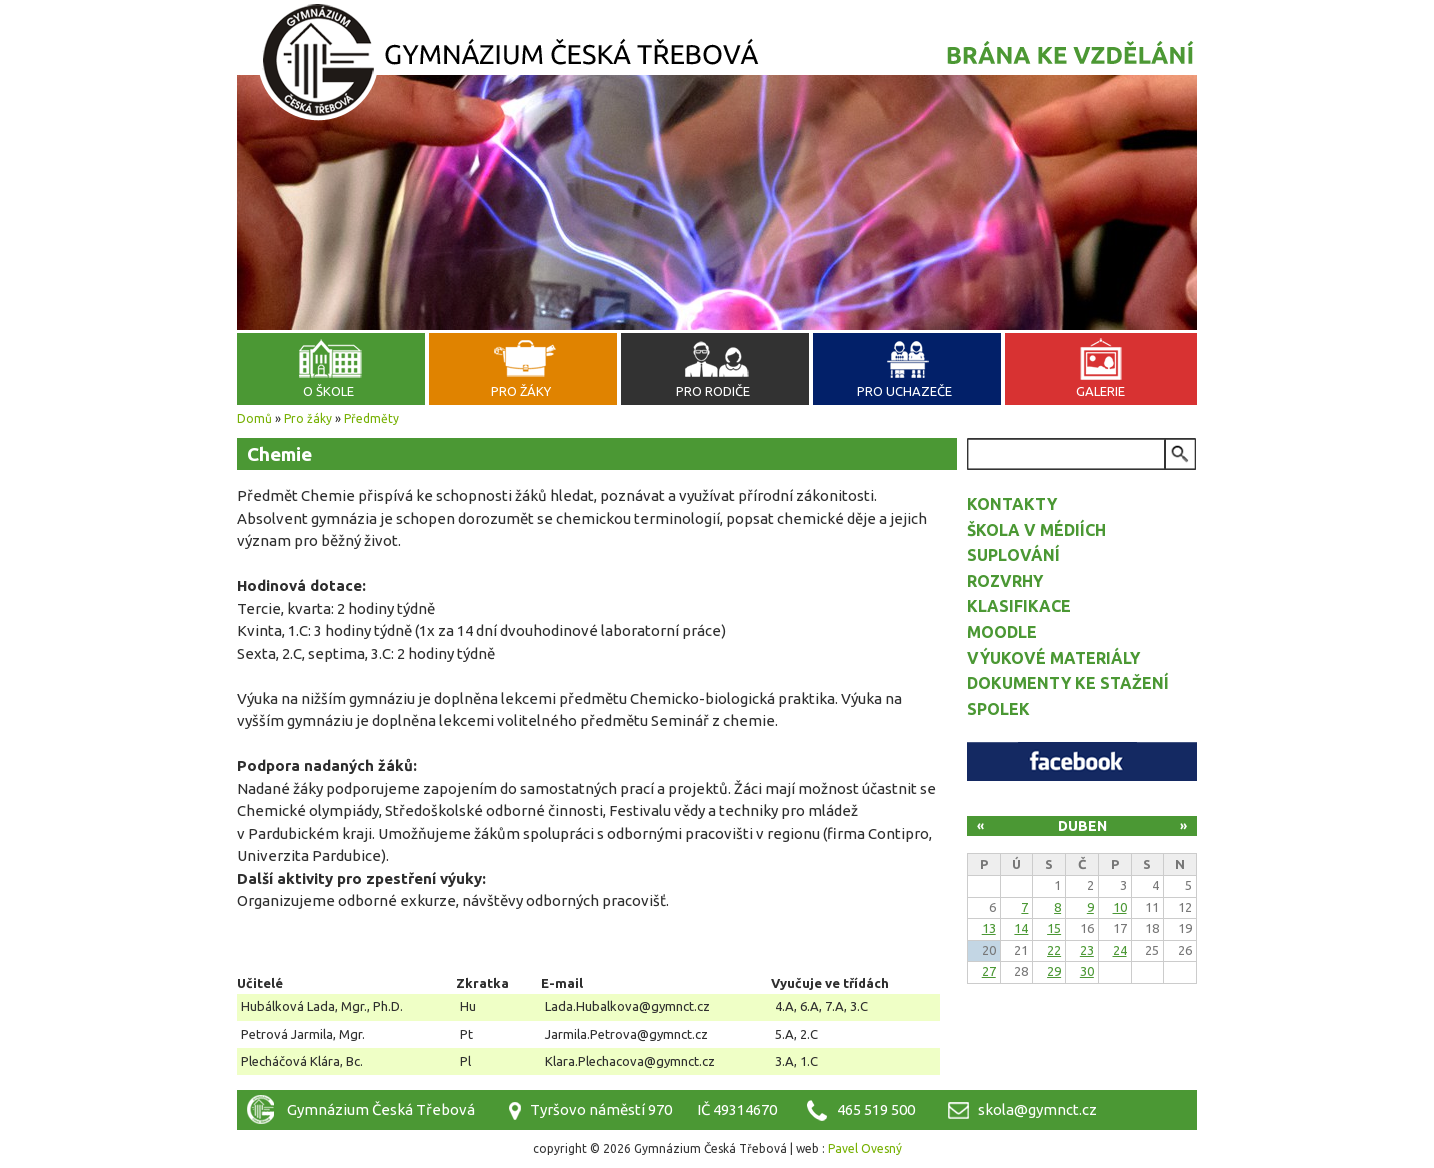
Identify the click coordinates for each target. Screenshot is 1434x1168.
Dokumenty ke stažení (1068, 683)
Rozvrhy (1005, 581)
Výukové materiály (1053, 658)
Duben (1082, 826)
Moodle (1002, 632)
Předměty (371, 418)
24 (1120, 950)
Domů (254, 418)
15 (1054, 928)
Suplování (1013, 555)
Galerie (1100, 391)
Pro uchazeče (904, 391)
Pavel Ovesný (865, 1148)
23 (1087, 950)
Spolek (998, 709)
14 (1021, 928)
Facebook (1082, 761)
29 (1054, 971)
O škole (328, 391)
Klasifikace (1019, 606)
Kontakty (1012, 504)
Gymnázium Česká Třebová (717, 65)
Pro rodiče (713, 391)
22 (1054, 950)
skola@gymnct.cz (1037, 1109)
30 (1087, 971)
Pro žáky (521, 391)
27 (989, 971)
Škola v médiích (1036, 530)
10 (1120, 907)
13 (989, 928)
